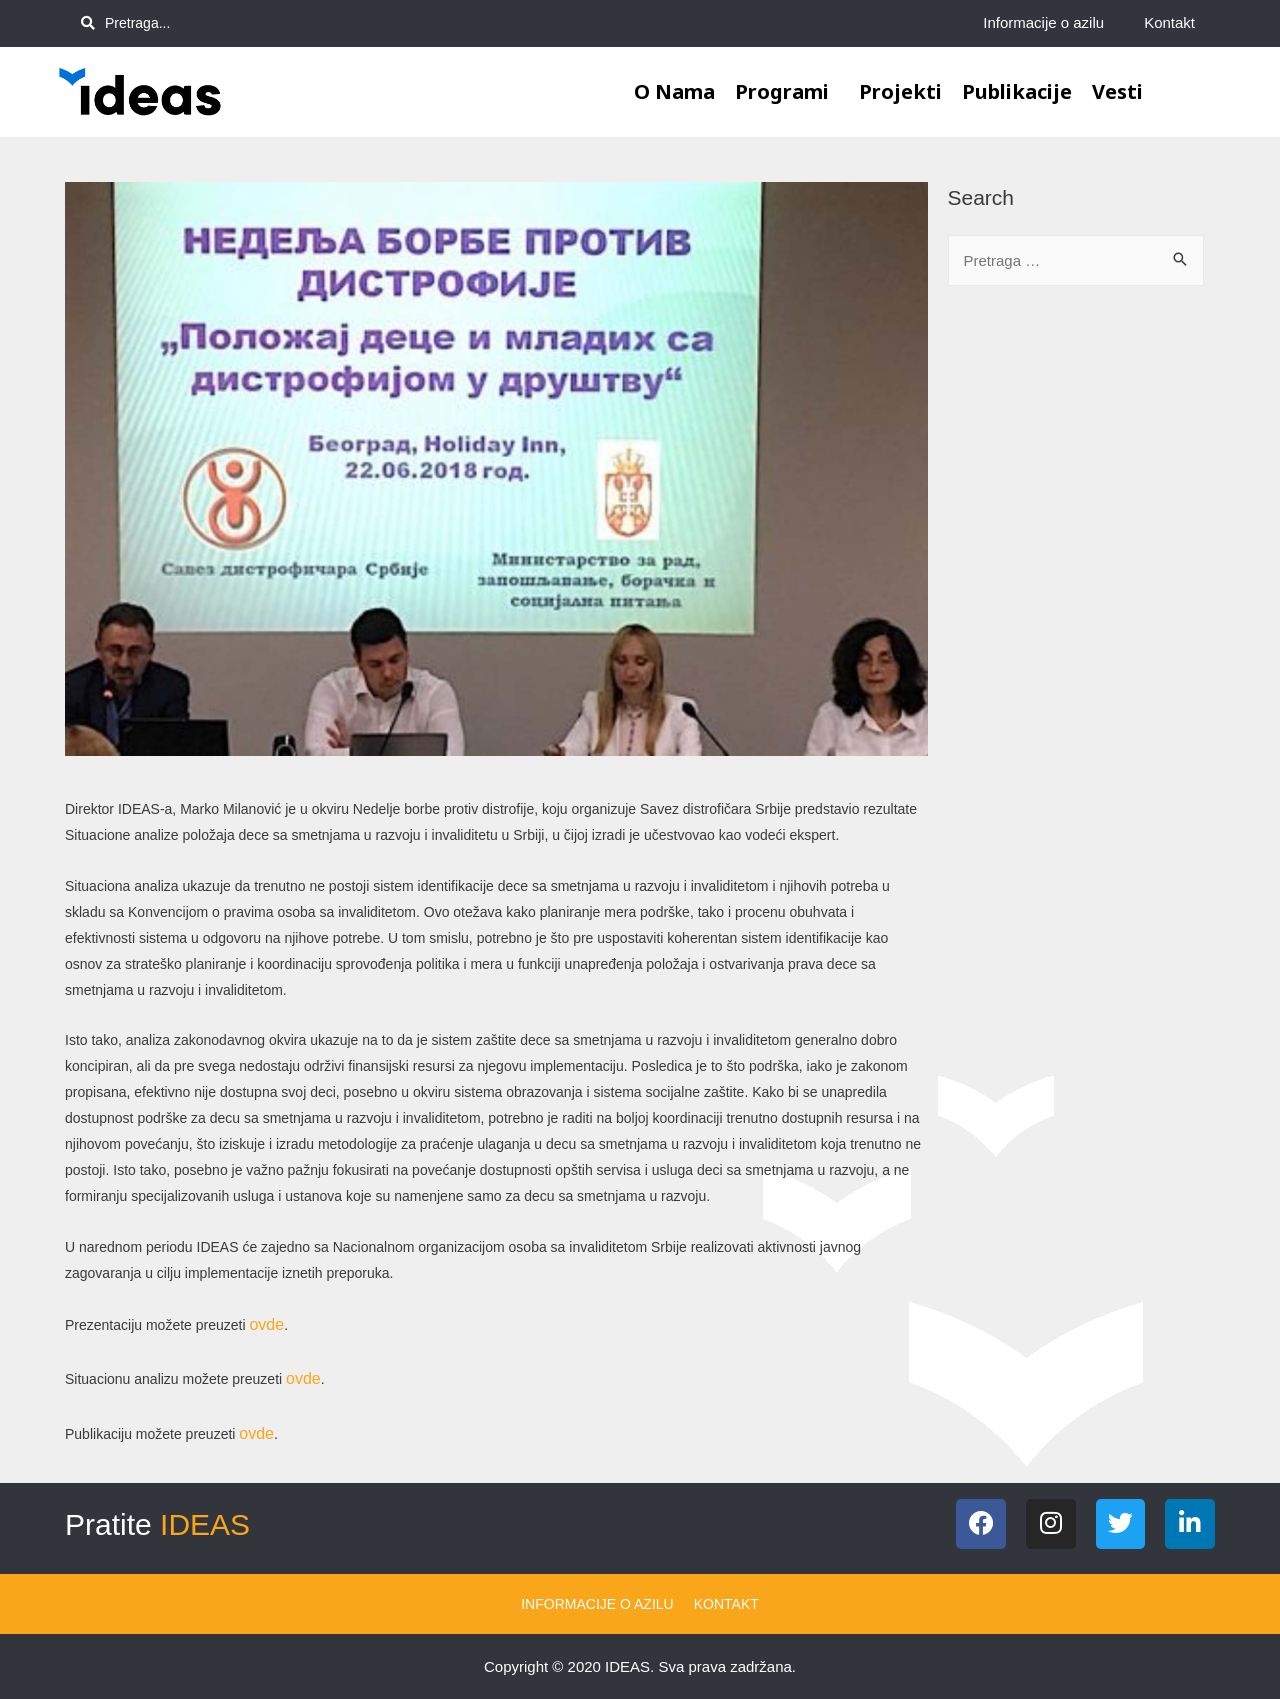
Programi (787, 91)
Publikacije (1017, 91)
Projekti (900, 91)
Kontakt (1169, 22)
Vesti (1117, 91)
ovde (266, 1324)
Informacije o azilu (1043, 22)
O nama (674, 91)
